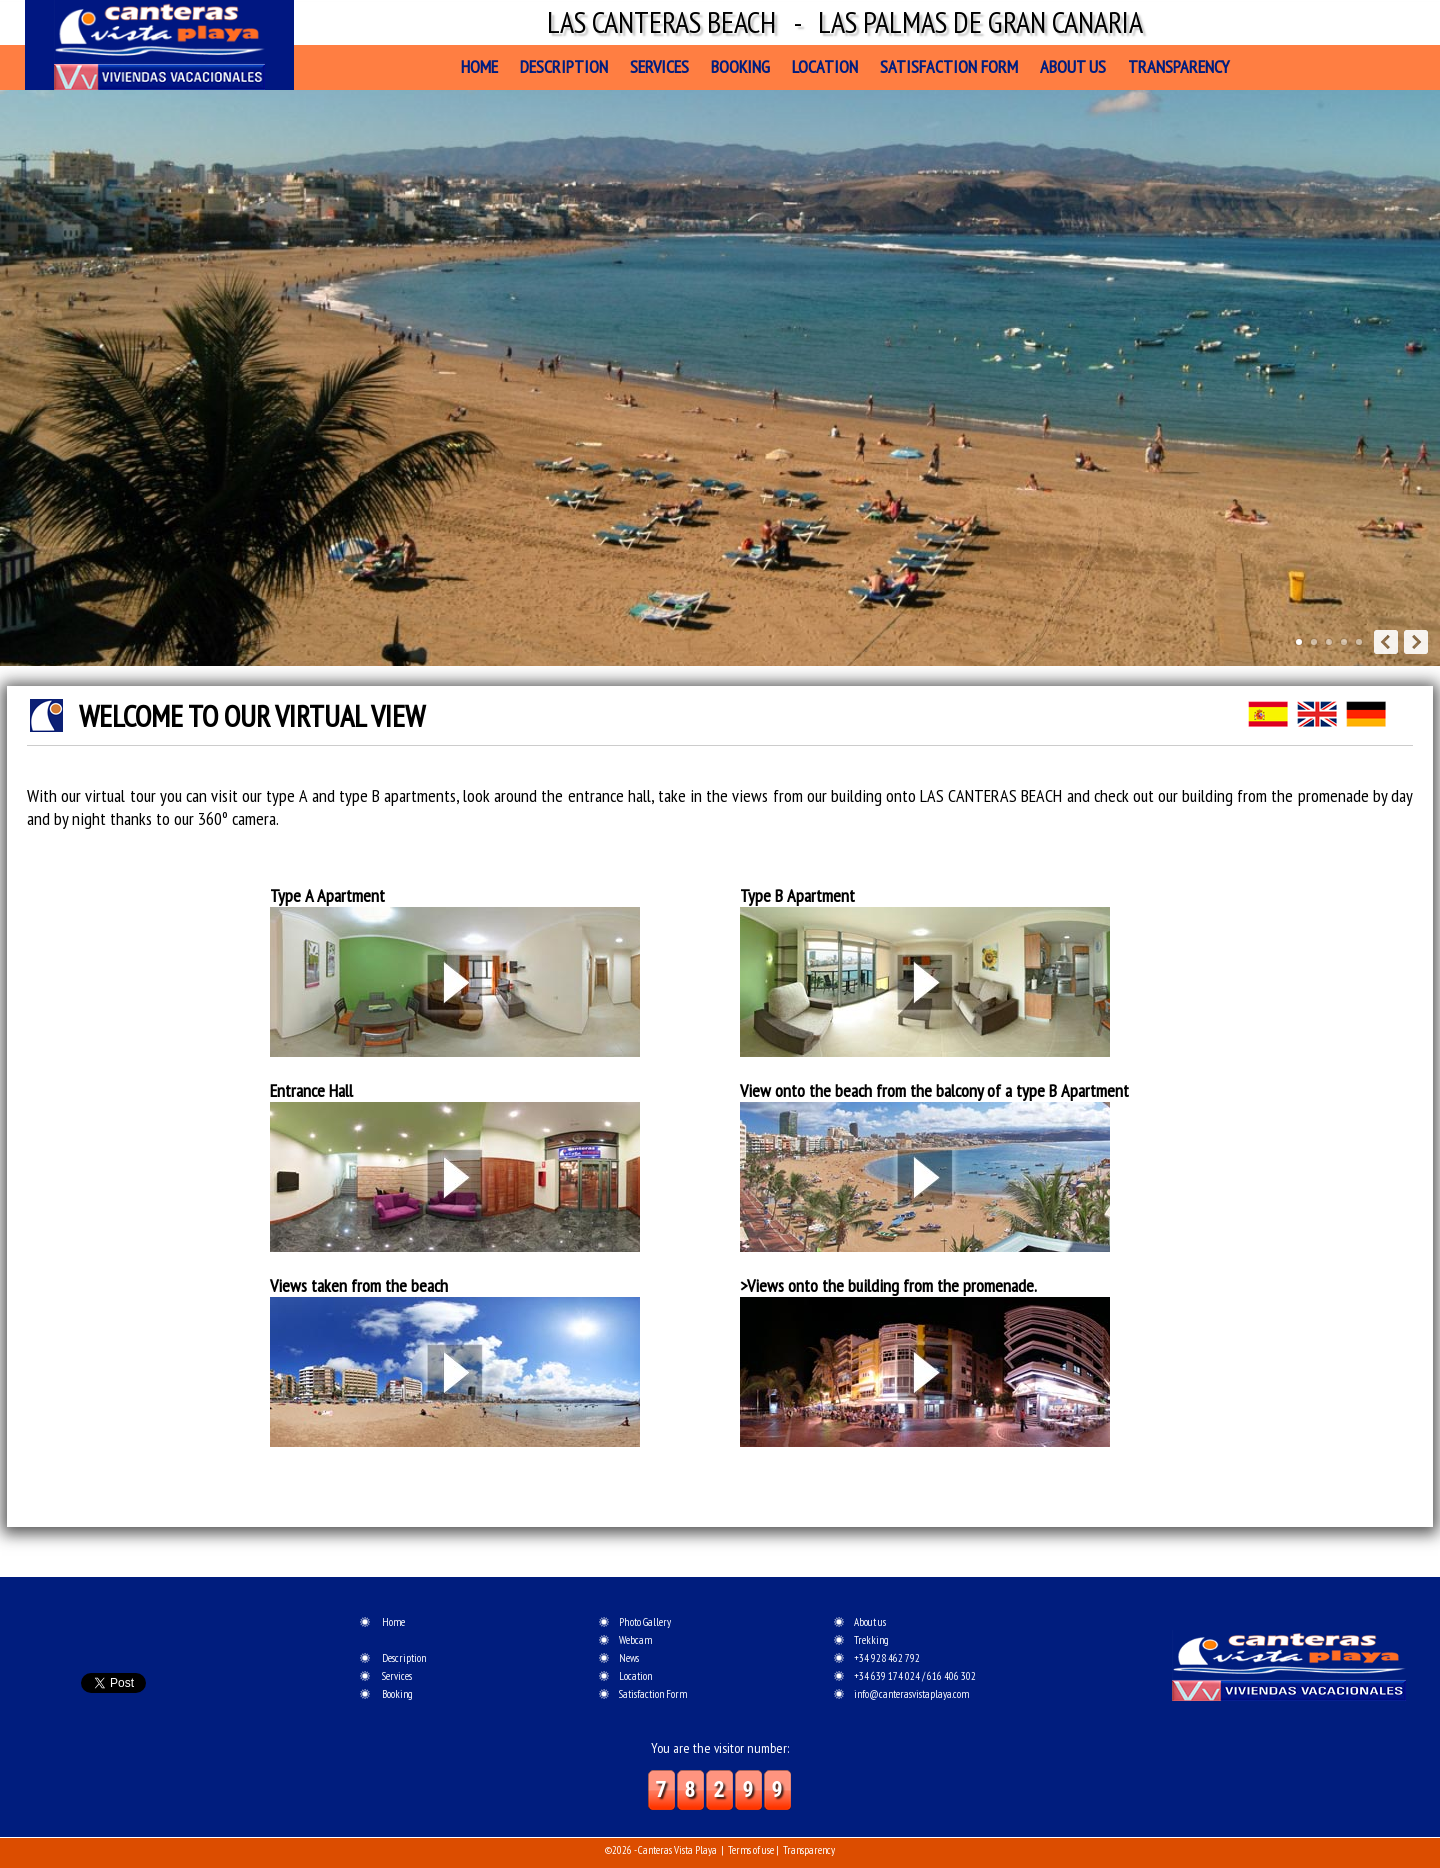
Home (479, 66)
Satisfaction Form (949, 66)
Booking (740, 66)
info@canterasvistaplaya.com (911, 1694)
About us (1073, 66)
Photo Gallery (645, 1622)
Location (825, 66)
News (629, 1658)
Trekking (871, 1640)
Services (659, 66)
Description (564, 66)
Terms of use (751, 1850)
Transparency (1178, 66)
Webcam (635, 1640)
